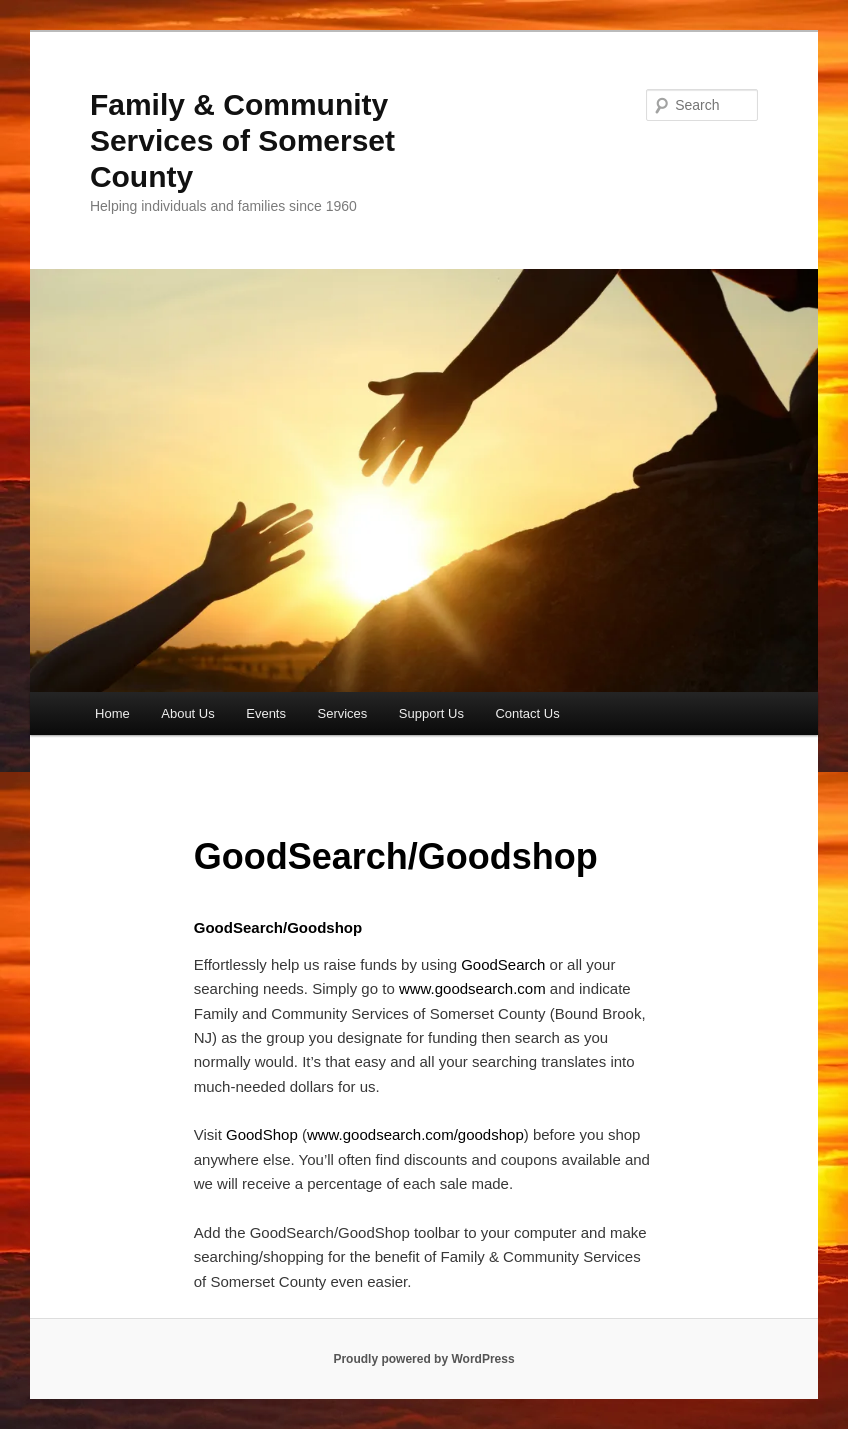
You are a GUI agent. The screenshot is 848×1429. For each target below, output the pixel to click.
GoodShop (262, 1134)
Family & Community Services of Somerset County (242, 140)
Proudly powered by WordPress (423, 1359)
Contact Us (527, 713)
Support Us (431, 713)
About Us (187, 713)
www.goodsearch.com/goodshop (415, 1134)
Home (112, 713)
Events (266, 713)
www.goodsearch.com (472, 988)
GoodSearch (503, 964)
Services (342, 713)
